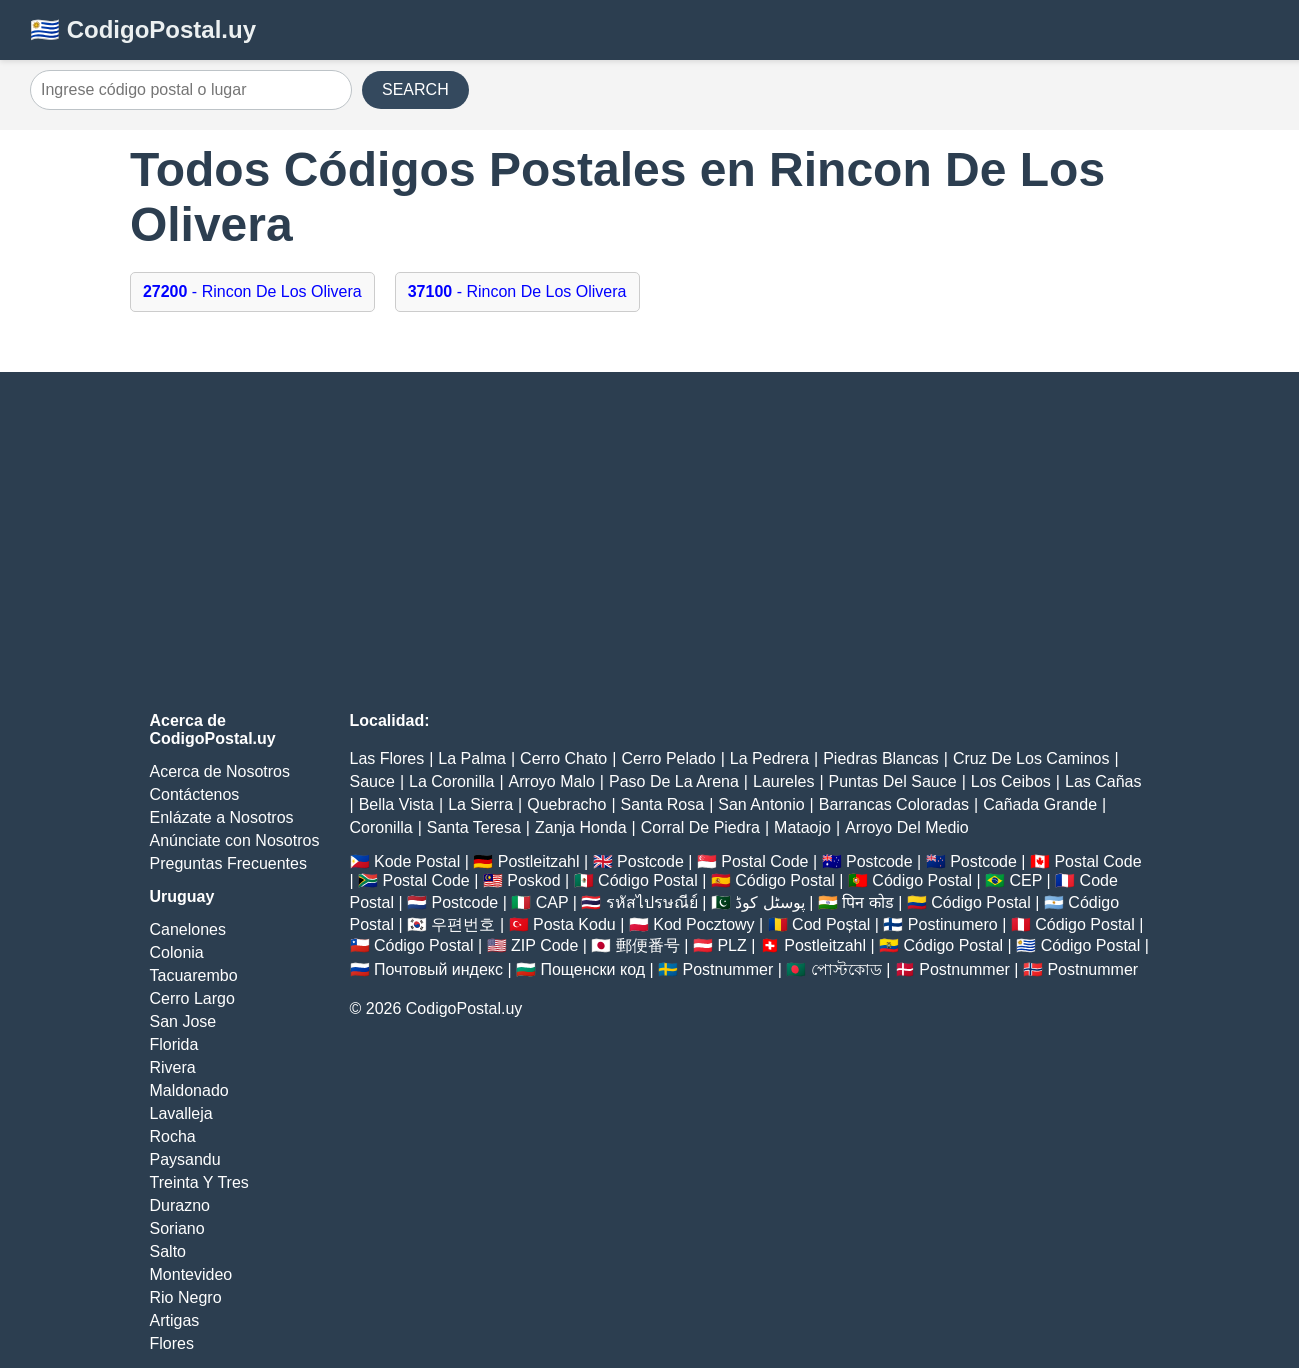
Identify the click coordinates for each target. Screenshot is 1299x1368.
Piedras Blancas (881, 758)
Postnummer (728, 969)
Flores (172, 1343)
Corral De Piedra (700, 827)
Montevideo (191, 1274)
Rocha (173, 1136)
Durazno (180, 1205)
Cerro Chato (563, 758)
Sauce (372, 781)
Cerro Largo (192, 998)
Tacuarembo (194, 975)
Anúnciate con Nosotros (235, 840)
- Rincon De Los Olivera (252, 291)
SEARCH (415, 89)
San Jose (183, 1021)
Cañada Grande (1040, 804)
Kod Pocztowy (703, 924)
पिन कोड (867, 902)
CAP (552, 902)
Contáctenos (195, 794)
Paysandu (185, 1159)
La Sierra (480, 804)
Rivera (173, 1067)
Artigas (175, 1320)
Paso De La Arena (674, 781)
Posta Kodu (574, 924)
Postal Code (764, 861)
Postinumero (953, 924)
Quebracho (566, 804)
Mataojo (802, 827)
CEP (1025, 880)
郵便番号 (648, 945)
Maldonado (189, 1090)
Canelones (188, 929)
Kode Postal (417, 861)
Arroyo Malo (552, 781)
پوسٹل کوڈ (769, 902)
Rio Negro (186, 1297)
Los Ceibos (1011, 781)
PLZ (731, 945)
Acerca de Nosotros (220, 771)
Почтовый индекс (438, 969)
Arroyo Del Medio (907, 827)
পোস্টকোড (846, 969)
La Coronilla (451, 781)
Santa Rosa (663, 804)
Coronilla (381, 827)
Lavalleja (181, 1113)
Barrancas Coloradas (894, 804)
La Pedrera (769, 758)
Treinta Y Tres (199, 1182)
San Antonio (761, 804)
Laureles (783, 781)
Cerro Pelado (668, 758)
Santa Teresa (474, 827)
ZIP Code (544, 945)
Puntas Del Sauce (893, 781)
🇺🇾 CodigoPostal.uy (143, 29)
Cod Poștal (831, 924)
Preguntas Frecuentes (228, 863)
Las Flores (387, 758)
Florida (174, 1044)
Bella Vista (396, 804)
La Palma (472, 758)
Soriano (177, 1228)
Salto (168, 1251)
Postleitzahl (539, 861)
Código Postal (648, 880)
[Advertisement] (650, 542)
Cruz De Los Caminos (1031, 758)
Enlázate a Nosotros (222, 817)
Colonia (177, 952)
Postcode (650, 861)
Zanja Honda (581, 827)
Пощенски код (592, 969)
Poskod (533, 880)
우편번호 (463, 924)
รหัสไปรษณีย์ (652, 902)
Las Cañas (1103, 781)
